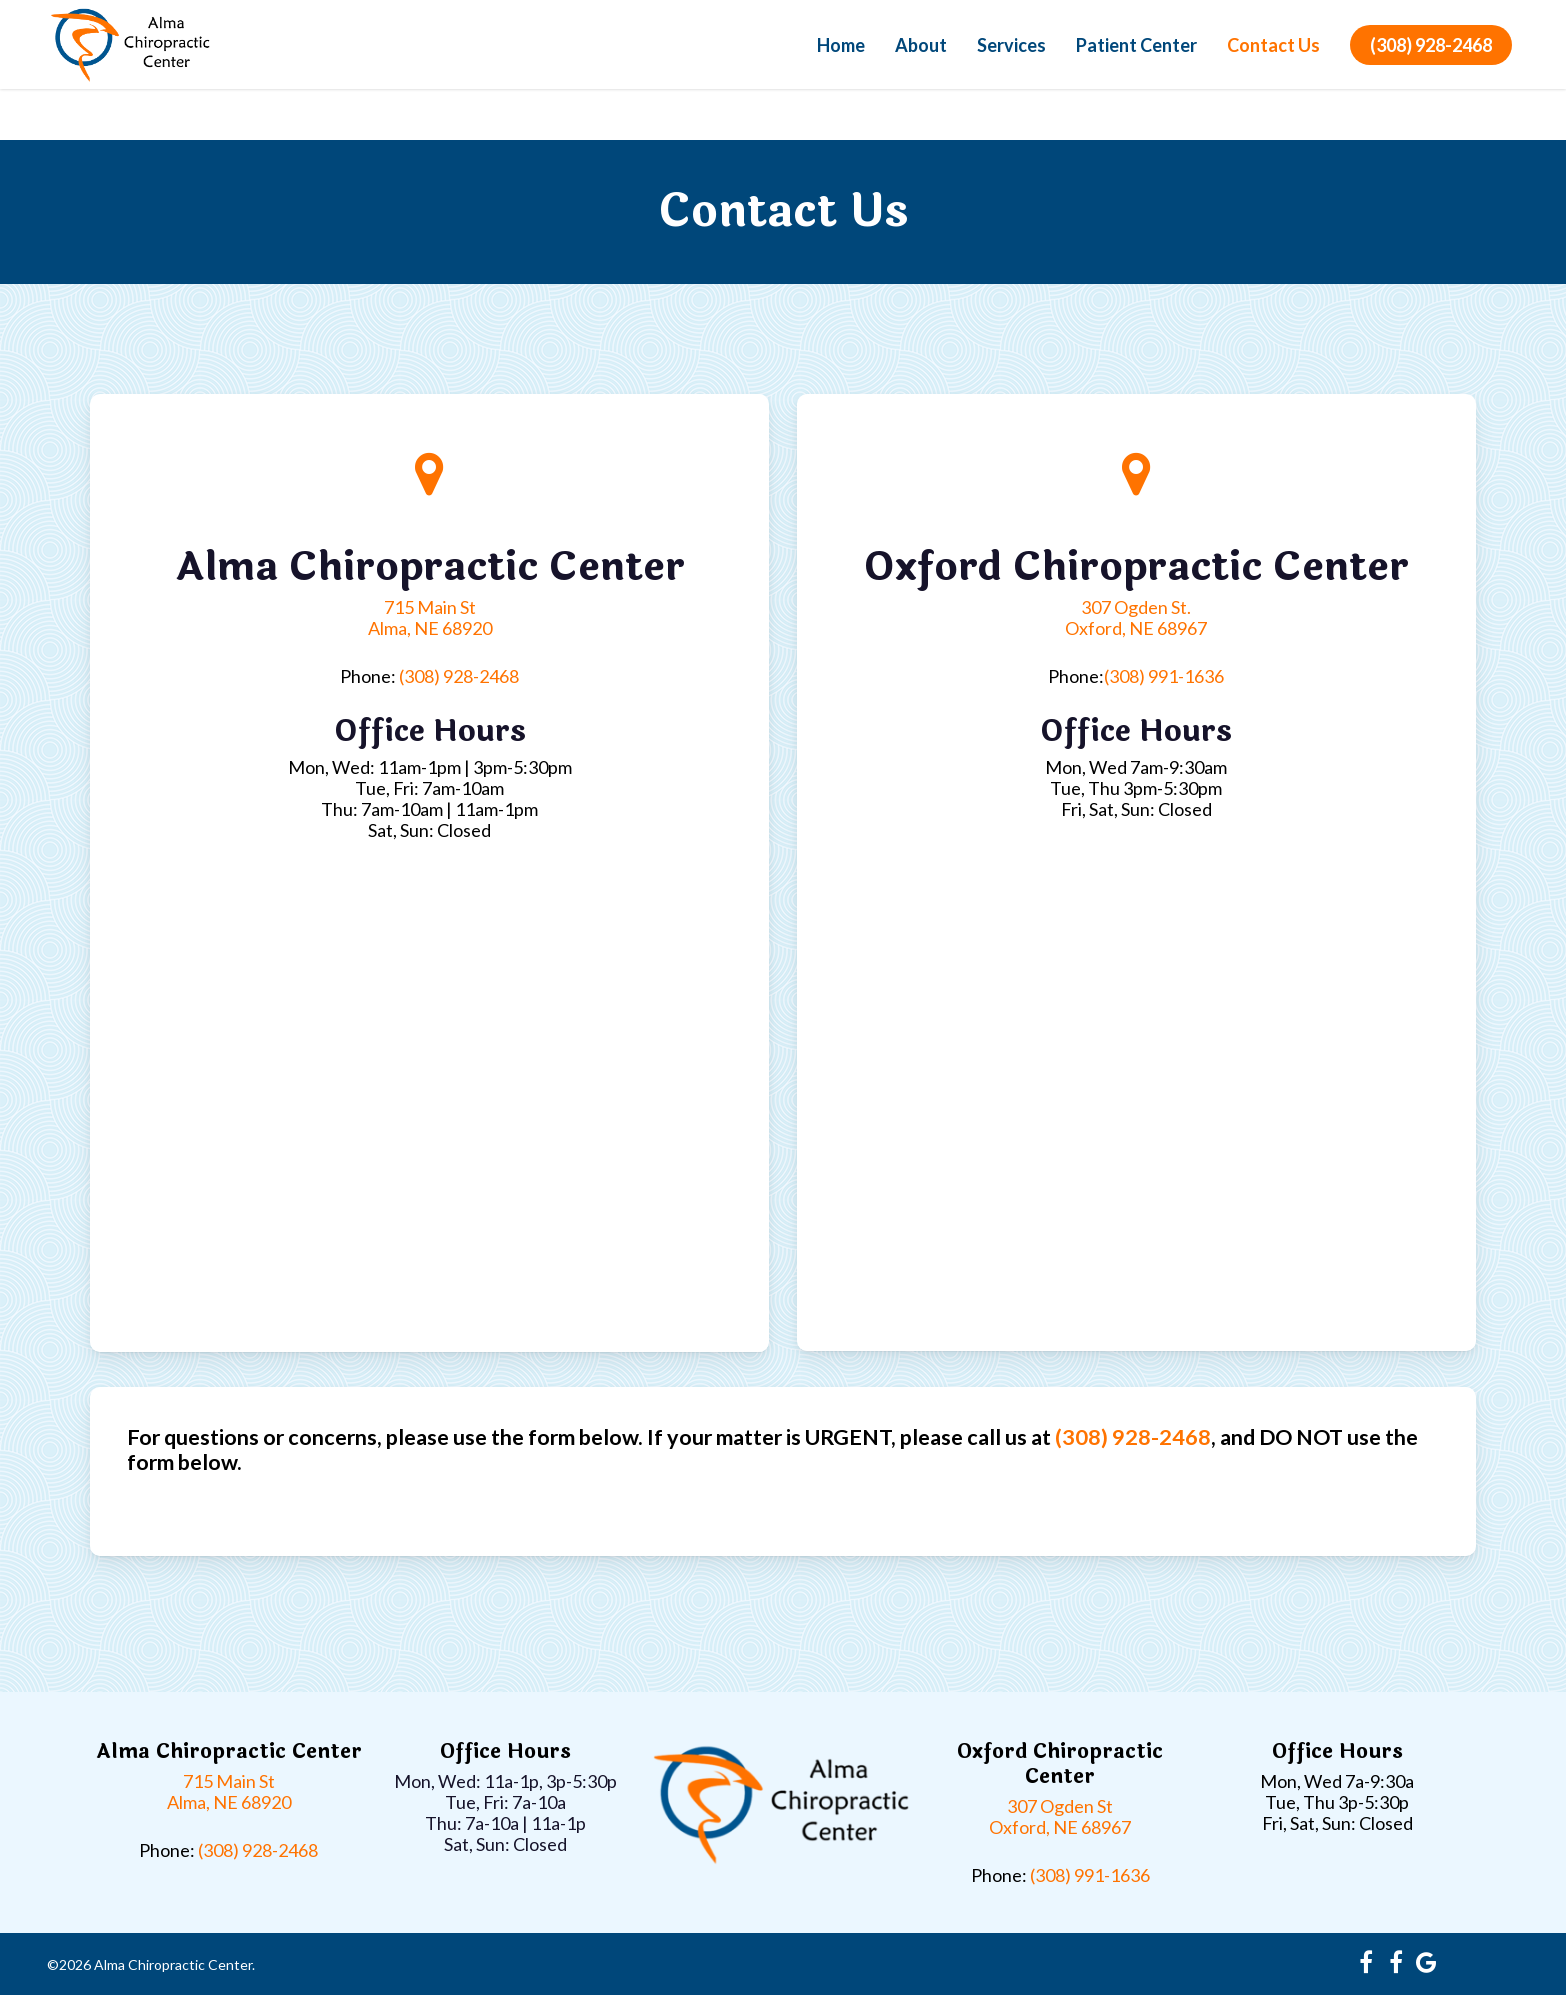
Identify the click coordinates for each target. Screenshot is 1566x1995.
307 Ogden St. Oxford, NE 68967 (1136, 617)
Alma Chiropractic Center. (174, 1964)
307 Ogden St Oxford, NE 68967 (1060, 1816)
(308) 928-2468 (1431, 70)
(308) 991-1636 (1164, 676)
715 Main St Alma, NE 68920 (430, 617)
